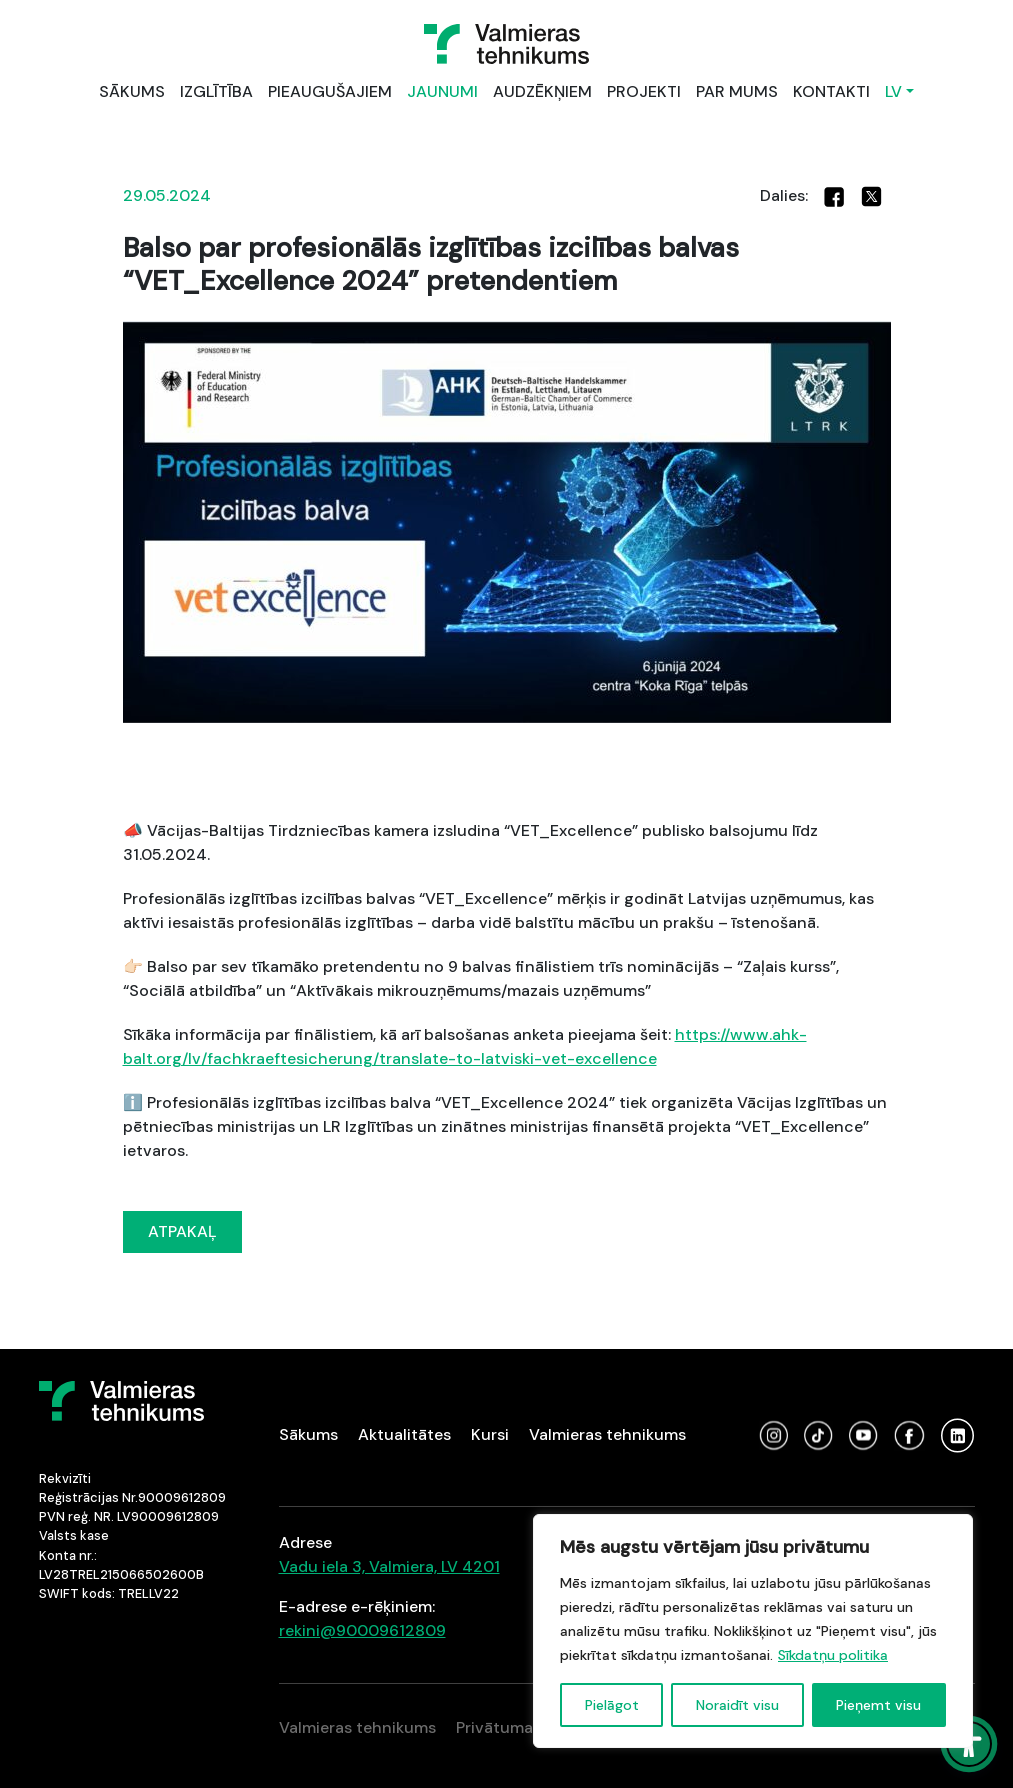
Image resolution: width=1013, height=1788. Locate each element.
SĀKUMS (132, 91)
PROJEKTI (644, 91)
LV (893, 91)
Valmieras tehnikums (607, 1434)
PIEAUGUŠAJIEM (330, 91)
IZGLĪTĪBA (216, 91)
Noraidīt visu (737, 1705)
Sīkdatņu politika (833, 1655)
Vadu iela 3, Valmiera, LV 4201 (389, 1566)
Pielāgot (612, 1705)
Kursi (490, 1434)
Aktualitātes (404, 1434)
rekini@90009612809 (362, 1630)
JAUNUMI (442, 91)
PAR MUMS (737, 91)
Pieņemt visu (878, 1705)
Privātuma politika (524, 1727)
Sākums (308, 1434)
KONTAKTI (831, 91)
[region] (753, 1631)
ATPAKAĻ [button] (182, 1231)
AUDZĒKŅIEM (542, 91)
